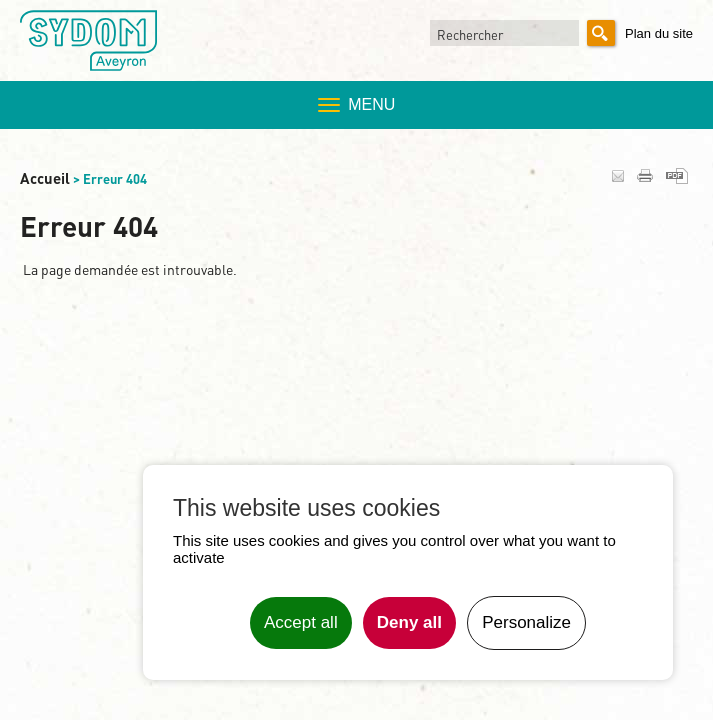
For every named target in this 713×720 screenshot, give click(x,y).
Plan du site (659, 33)
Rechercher (470, 34)
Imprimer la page (645, 175)
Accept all (301, 622)
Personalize (526, 622)
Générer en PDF (677, 176)
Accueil (45, 178)
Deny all (409, 622)
